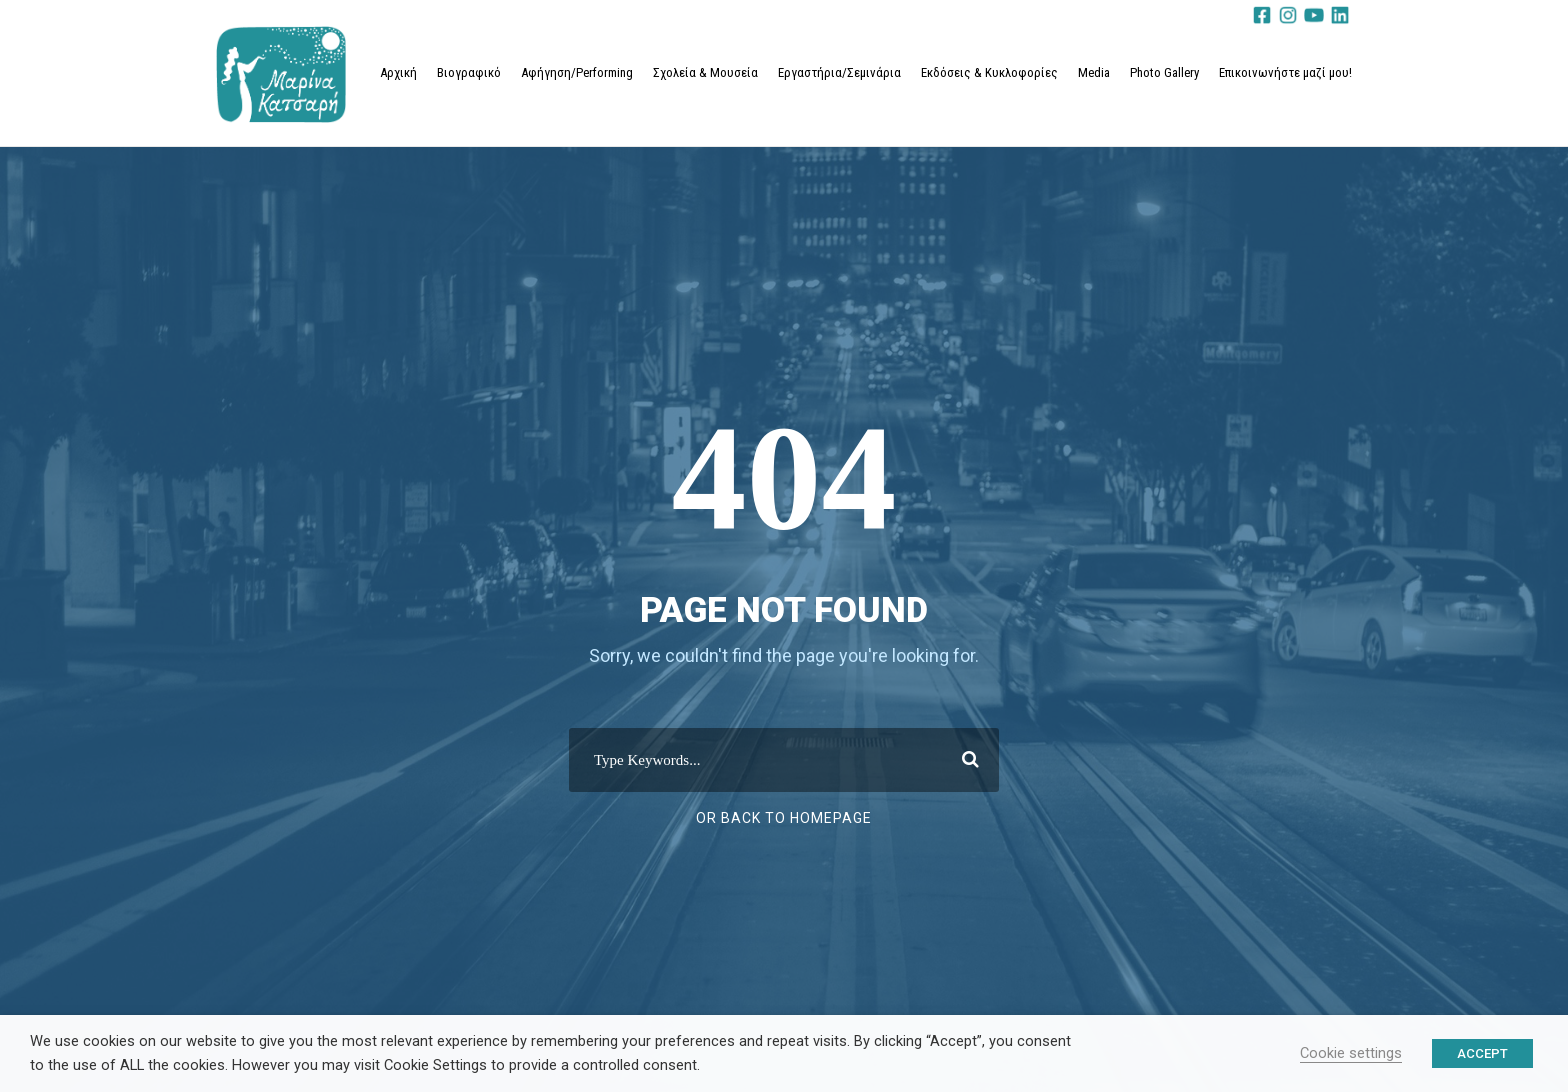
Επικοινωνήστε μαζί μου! (1285, 72)
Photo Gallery (1164, 72)
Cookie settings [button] (1351, 1053)
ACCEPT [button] (1482, 1053)
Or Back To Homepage (784, 818)
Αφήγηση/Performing (577, 72)
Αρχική (398, 72)
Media (1094, 72)
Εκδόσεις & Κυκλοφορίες (989, 72)
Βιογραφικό (469, 72)
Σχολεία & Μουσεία (705, 72)
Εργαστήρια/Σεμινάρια (839, 72)
